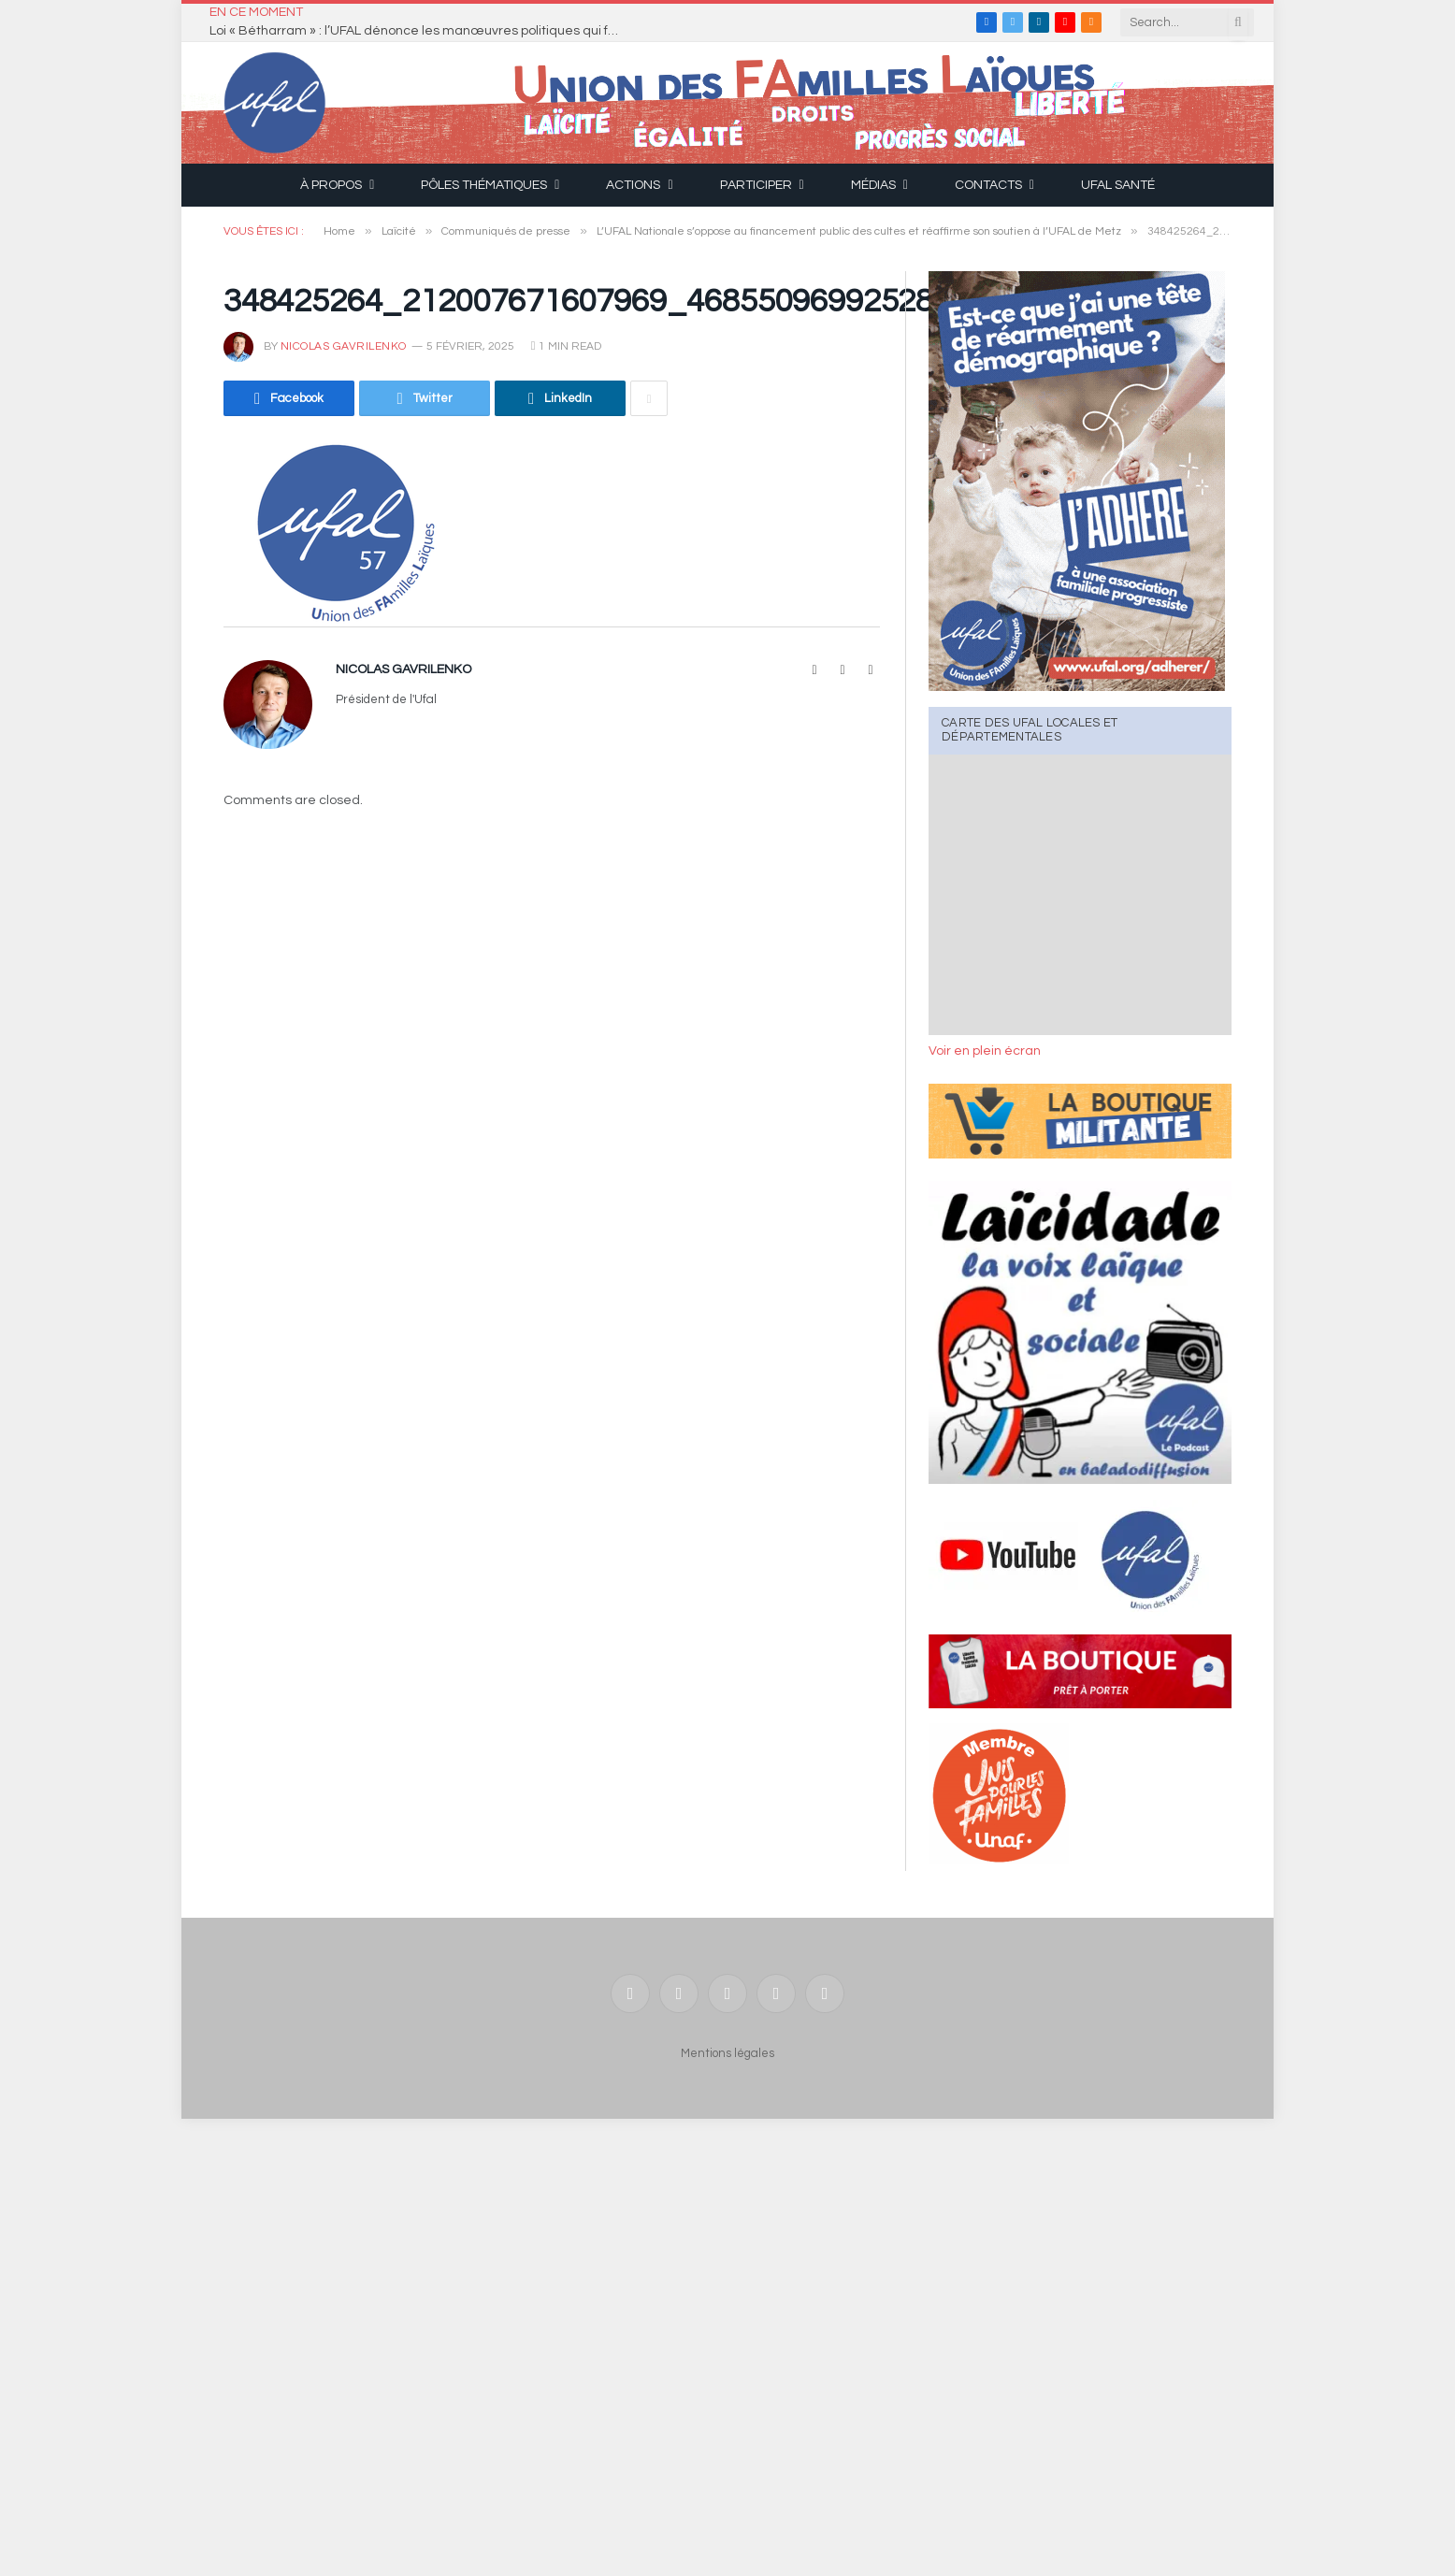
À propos (331, 185)
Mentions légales (727, 2053)
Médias (873, 185)
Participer (756, 185)
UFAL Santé (1118, 185)
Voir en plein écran (985, 1051)
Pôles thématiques (484, 185)
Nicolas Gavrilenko (344, 346)
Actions (633, 185)
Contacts (988, 185)
